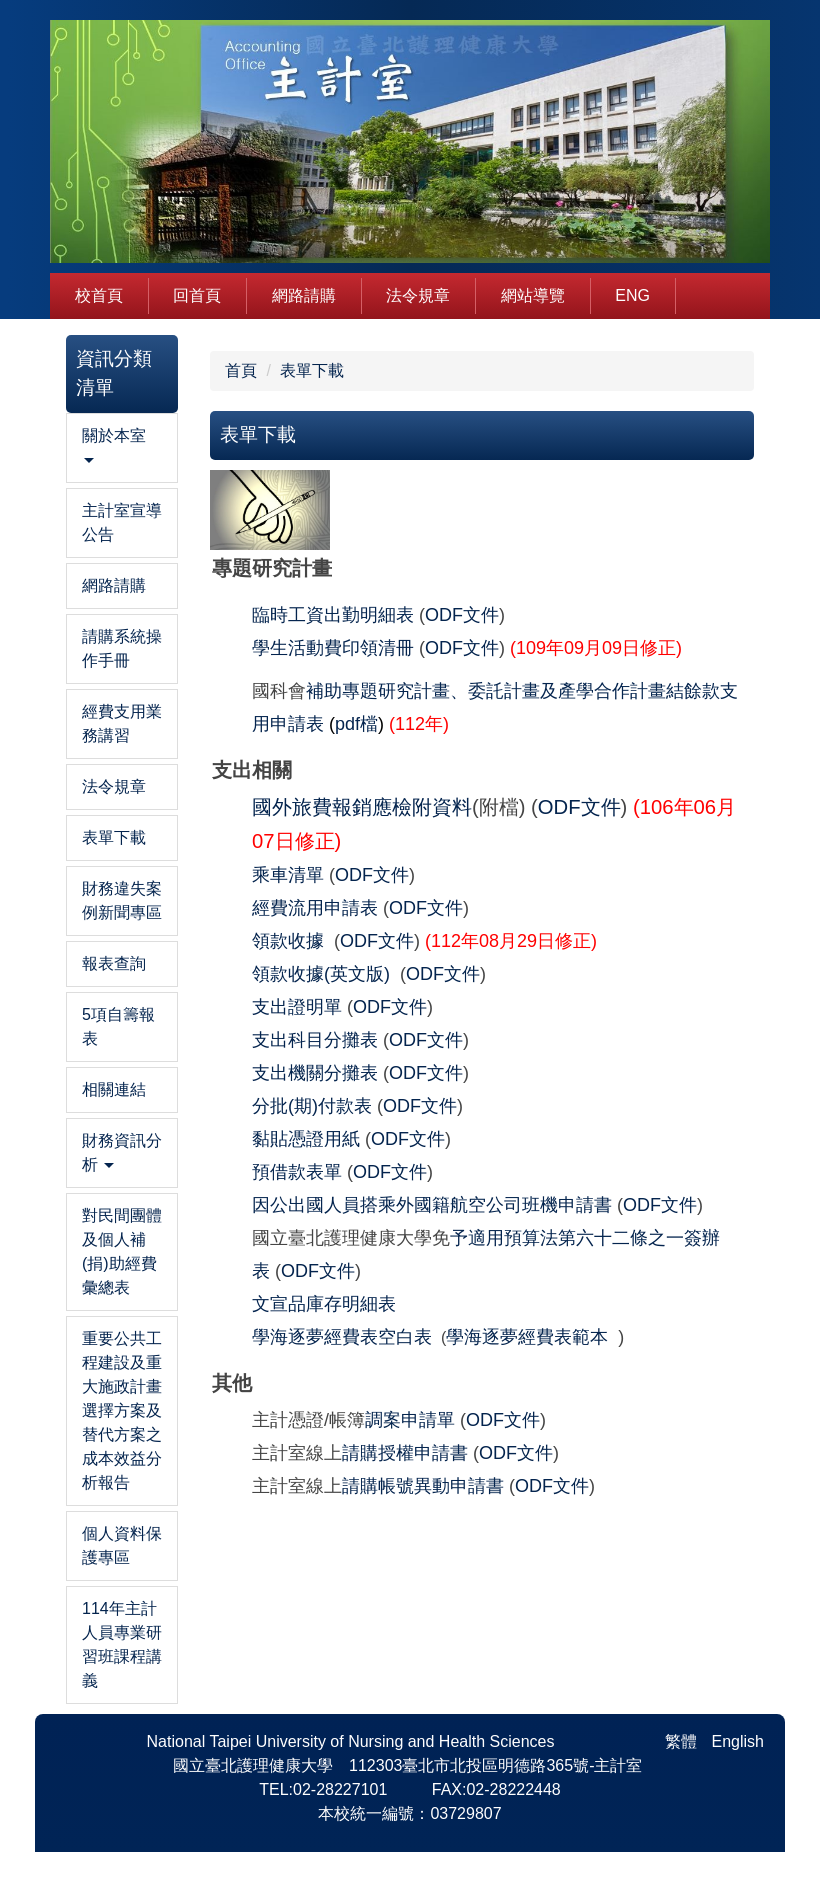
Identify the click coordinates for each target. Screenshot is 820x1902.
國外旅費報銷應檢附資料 (362, 807)
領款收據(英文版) (321, 974)
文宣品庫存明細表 (324, 1304)
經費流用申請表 (317, 908)
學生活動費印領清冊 (333, 648)
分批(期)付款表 (314, 1106)
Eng (632, 295)
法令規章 (418, 295)
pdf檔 (356, 724)
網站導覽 (533, 295)
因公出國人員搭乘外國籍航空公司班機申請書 (432, 1205)
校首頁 (99, 295)
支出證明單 (297, 1007)
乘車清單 (288, 875)
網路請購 (304, 295)
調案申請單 (410, 1420)
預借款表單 (297, 1172)
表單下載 (312, 370)
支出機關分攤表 (315, 1073)
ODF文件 (462, 615)
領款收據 (288, 941)
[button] (122, 448)
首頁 (241, 370)
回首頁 (197, 295)
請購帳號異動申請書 (423, 1486)
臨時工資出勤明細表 (333, 615)
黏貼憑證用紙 (306, 1139)
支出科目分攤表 (317, 1040)
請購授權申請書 (405, 1453)
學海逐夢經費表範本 (527, 1337)
